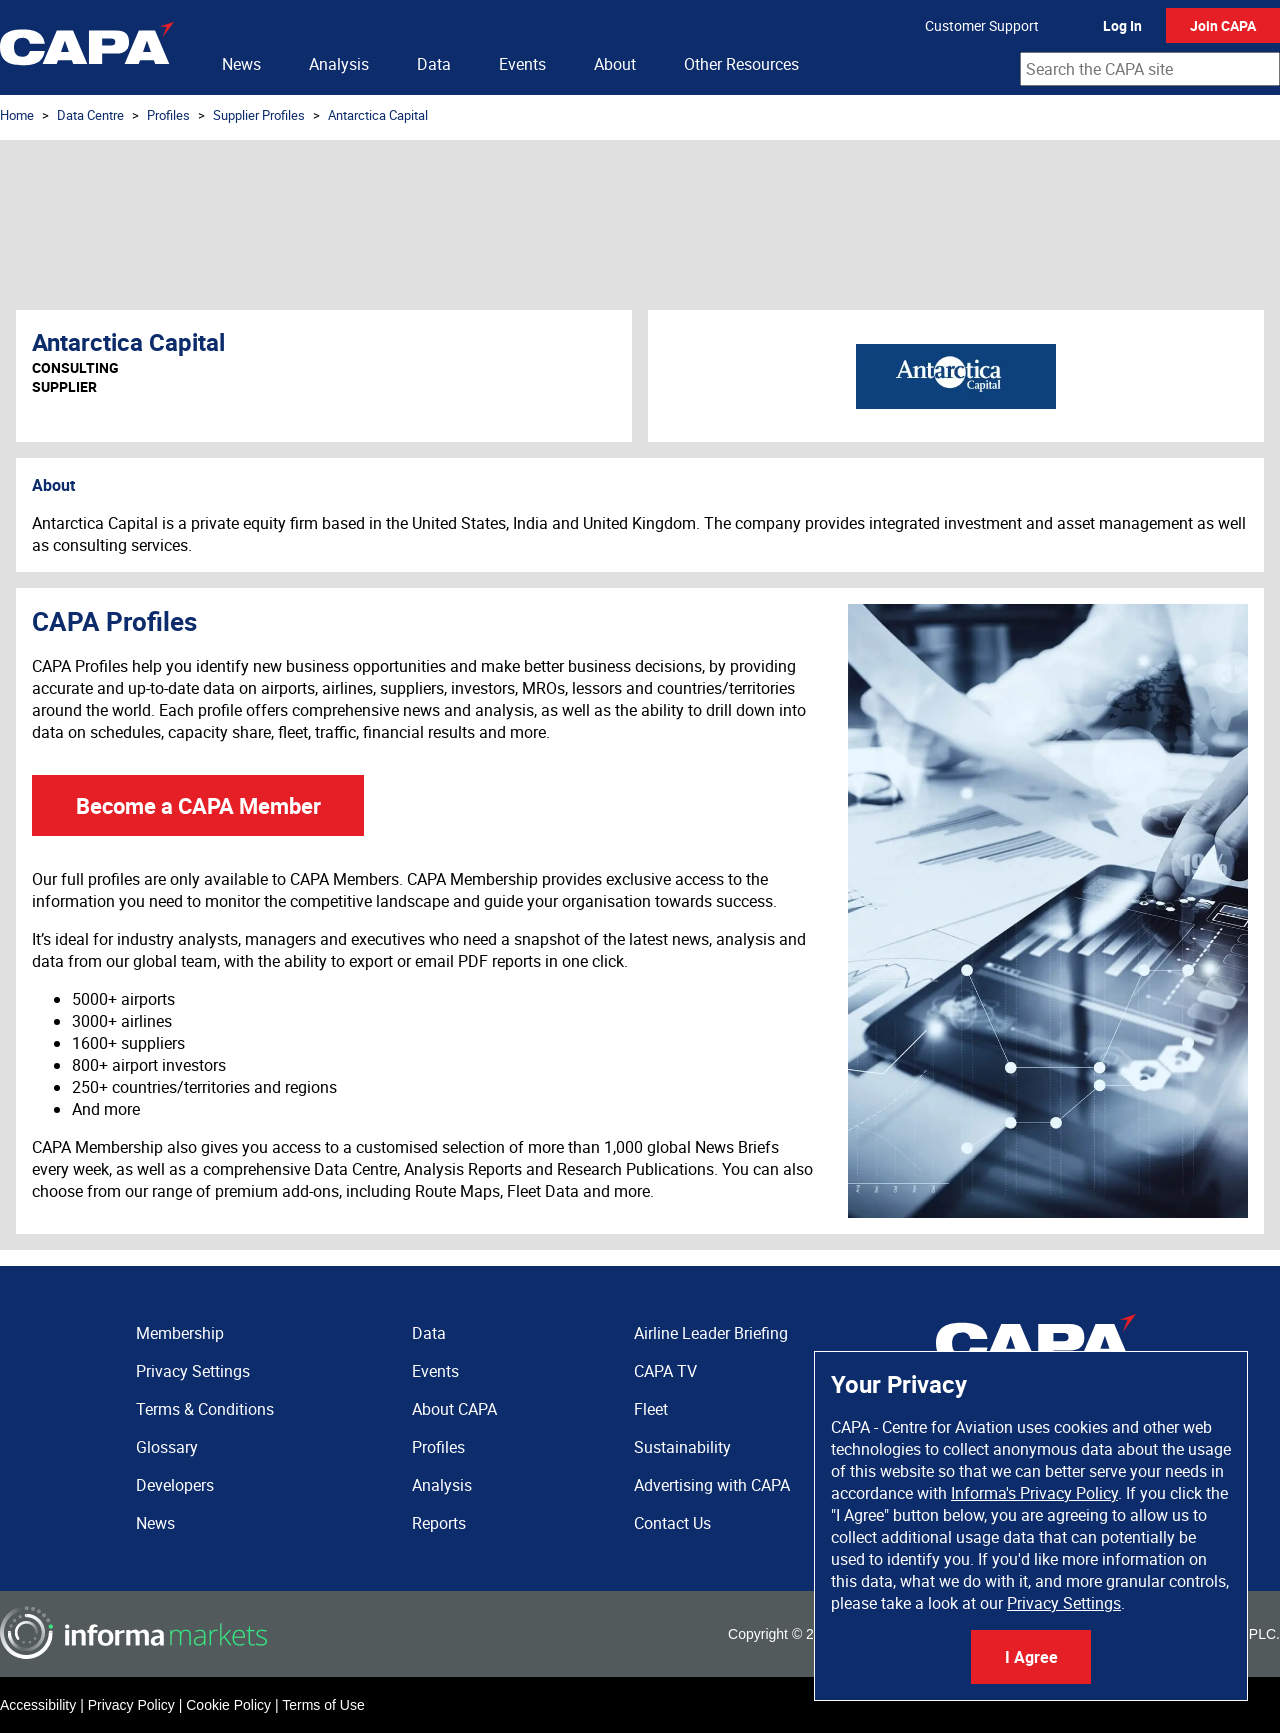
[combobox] (1150, 69)
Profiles (168, 115)
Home (17, 115)
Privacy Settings (1064, 1603)
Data (434, 64)
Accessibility (38, 1705)
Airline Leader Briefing (711, 1333)
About (615, 64)
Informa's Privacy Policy (1034, 1493)
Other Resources (741, 64)
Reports (439, 1523)
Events (522, 64)
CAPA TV (665, 1371)
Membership (180, 1333)
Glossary (167, 1447)
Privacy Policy (131, 1705)
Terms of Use (323, 1705)
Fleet (651, 1409)
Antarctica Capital (378, 115)
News (241, 64)
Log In (1122, 25)
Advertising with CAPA (712, 1485)
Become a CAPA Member (198, 805)
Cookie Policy (228, 1705)
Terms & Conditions (205, 1409)
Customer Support (982, 25)
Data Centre (90, 115)
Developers (175, 1485)
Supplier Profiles (259, 115)
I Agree (1031, 1657)
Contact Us (672, 1523)
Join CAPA (1223, 25)
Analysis (339, 64)
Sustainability (682, 1447)
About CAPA (454, 1409)
